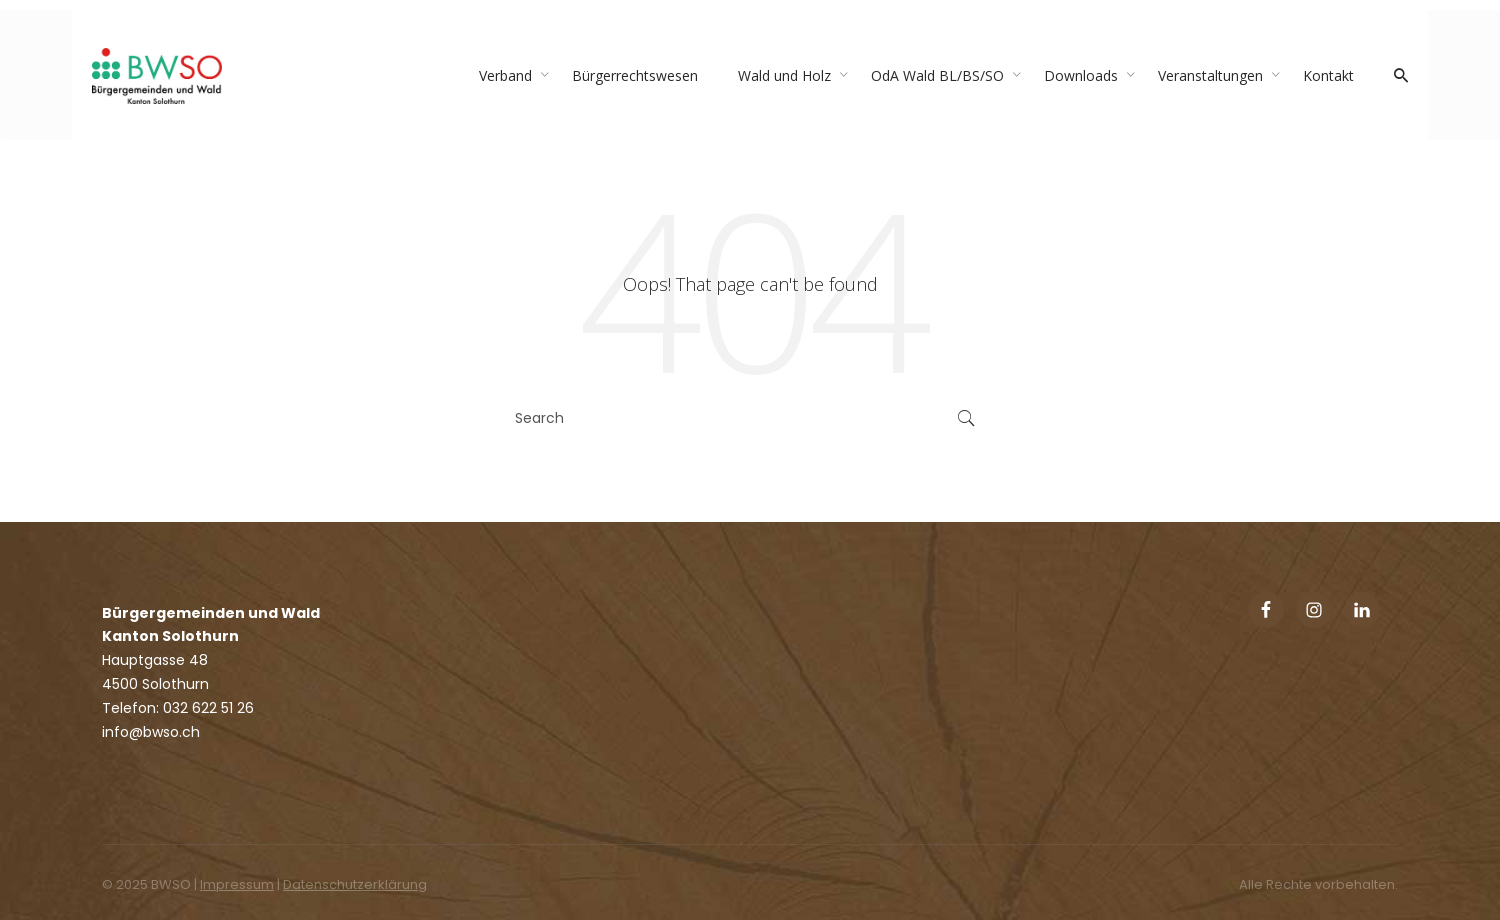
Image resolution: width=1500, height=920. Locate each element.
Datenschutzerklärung (355, 884)
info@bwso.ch (151, 732)
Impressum (237, 884)
